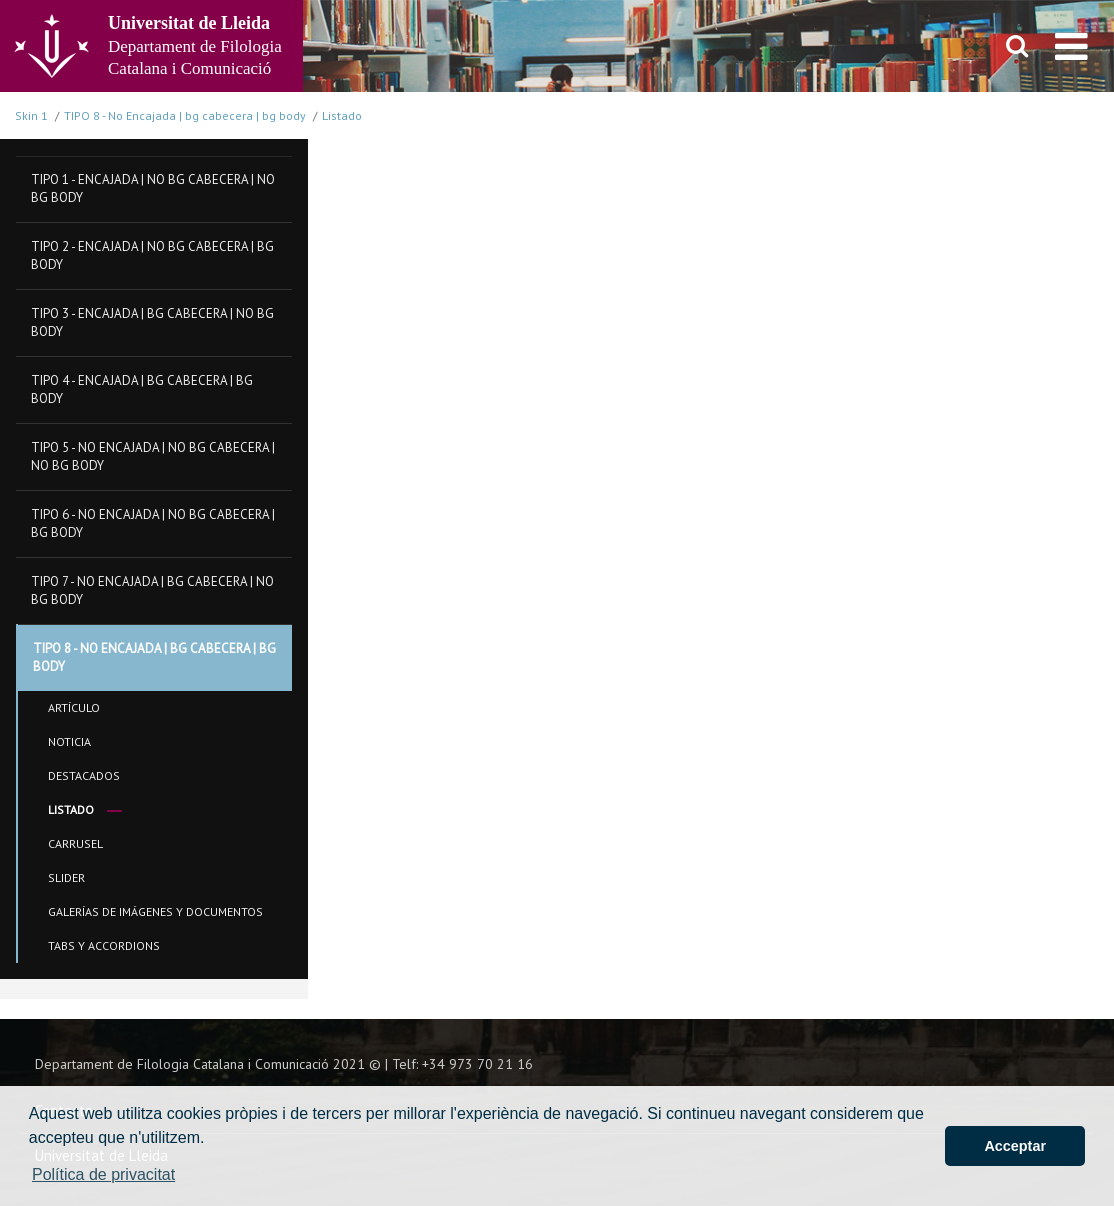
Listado (342, 115)
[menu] (1071, 46)
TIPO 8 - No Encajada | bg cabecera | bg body (185, 115)
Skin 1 (31, 115)
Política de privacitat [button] (103, 1174)
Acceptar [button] (1015, 1146)
